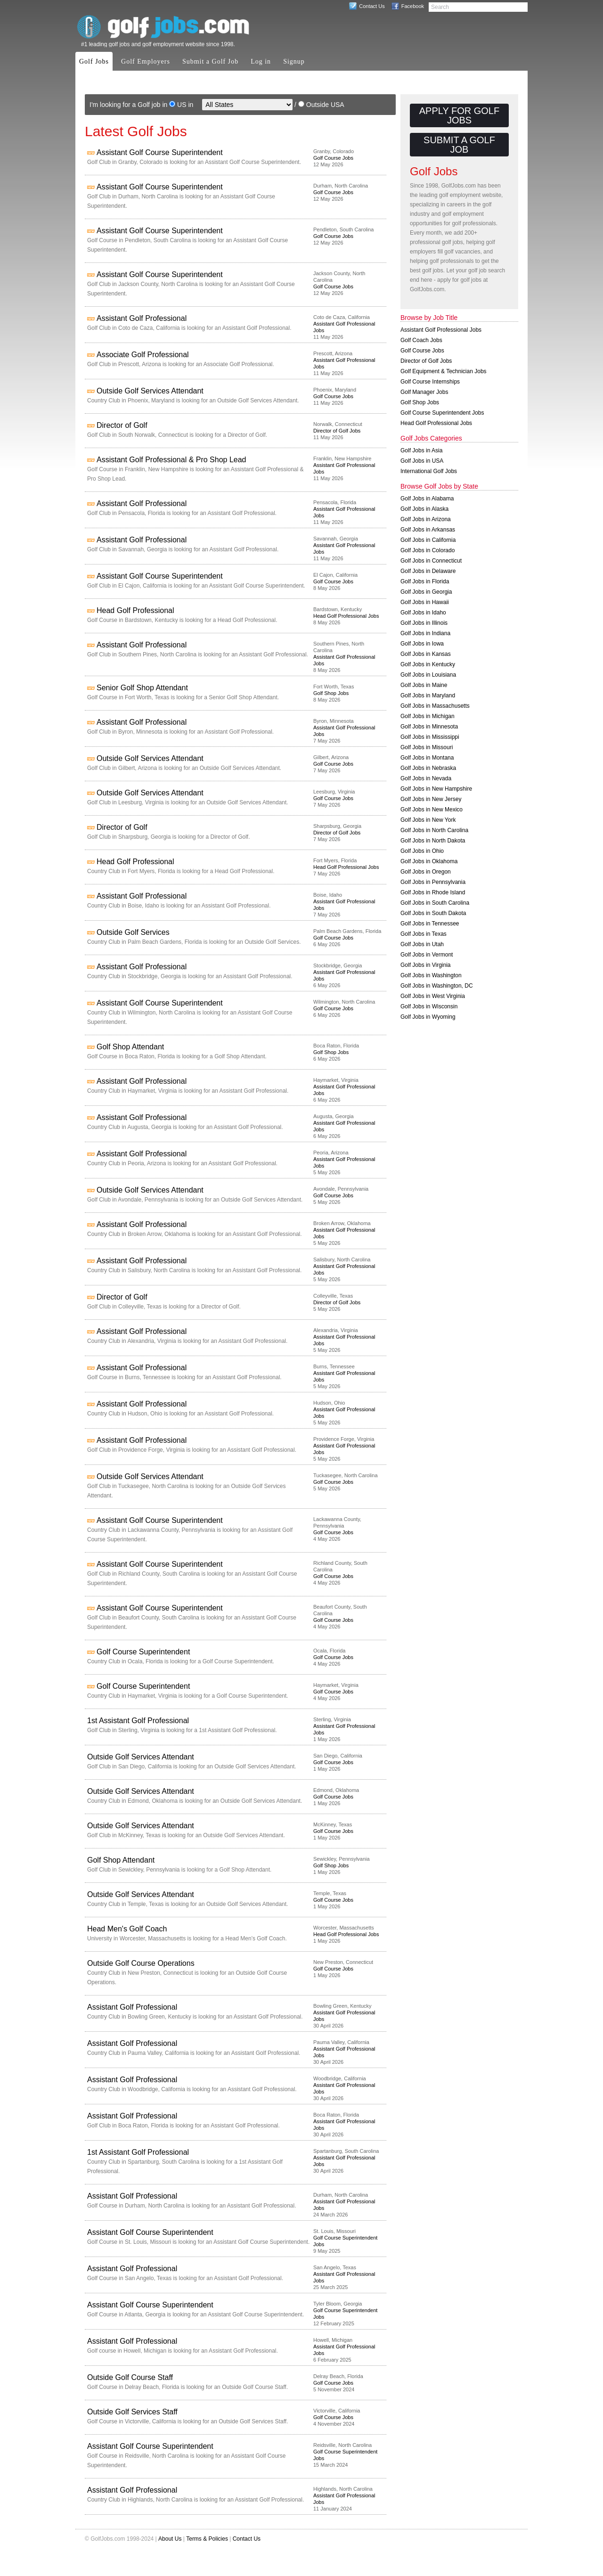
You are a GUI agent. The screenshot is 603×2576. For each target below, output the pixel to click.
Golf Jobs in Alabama (427, 498)
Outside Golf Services (133, 932)
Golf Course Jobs (333, 158)
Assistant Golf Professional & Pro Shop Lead (171, 460)
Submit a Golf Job (210, 61)
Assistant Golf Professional (142, 318)
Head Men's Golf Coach (127, 1929)
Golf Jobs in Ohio (422, 851)
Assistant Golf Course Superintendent (160, 152)
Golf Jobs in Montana (427, 757)
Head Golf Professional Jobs (346, 616)
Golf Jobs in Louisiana (428, 674)
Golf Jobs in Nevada (425, 778)
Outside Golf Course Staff (130, 2377)
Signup (294, 61)
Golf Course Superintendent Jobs (442, 412)
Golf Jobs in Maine (423, 685)
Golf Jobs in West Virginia (432, 996)
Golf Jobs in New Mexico (431, 809)
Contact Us (371, 6)
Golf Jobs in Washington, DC (436, 985)
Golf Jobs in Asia (421, 450)
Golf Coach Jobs (421, 340)
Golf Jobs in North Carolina (434, 830)
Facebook (412, 6)
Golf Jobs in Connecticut (431, 560)
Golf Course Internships (430, 381)
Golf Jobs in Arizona (425, 519)
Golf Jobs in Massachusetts (435, 706)
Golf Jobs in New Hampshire (436, 788)
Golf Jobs (94, 61)
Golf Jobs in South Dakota (433, 913)
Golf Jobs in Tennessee (429, 923)
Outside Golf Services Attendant (150, 391)
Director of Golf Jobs (336, 430)
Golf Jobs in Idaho (423, 612)
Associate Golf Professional (143, 355)
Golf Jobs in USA (421, 461)
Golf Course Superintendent (143, 1652)
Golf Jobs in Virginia (425, 965)
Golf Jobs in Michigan (427, 716)
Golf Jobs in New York (428, 820)
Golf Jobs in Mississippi (429, 737)
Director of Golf (122, 425)
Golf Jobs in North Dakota (432, 840)
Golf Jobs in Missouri (426, 747)
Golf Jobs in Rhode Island (432, 892)
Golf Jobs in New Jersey (430, 799)
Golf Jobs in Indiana (425, 633)
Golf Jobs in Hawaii (424, 602)
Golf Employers (145, 61)
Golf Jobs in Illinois (424, 623)
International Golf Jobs (428, 471)
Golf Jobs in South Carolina (434, 903)
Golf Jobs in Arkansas (427, 529)
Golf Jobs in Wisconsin (428, 1006)
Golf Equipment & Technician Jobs (443, 371)
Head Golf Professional (135, 610)
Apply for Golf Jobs (459, 115)
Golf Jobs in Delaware (428, 571)
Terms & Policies (207, 2538)
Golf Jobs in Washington (431, 975)
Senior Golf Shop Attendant (142, 688)
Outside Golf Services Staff (132, 2412)
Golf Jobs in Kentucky (427, 664)
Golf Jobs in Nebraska (428, 768)
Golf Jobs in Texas (423, 934)
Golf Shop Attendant (130, 1047)
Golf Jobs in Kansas (425, 654)
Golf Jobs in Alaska (424, 509)
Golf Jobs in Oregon (425, 871)
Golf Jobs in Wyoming (428, 1017)
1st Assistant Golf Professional (138, 1721)
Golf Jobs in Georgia (426, 592)
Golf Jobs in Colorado (427, 550)
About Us (169, 2538)
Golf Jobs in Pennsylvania (432, 882)
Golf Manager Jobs (424, 392)
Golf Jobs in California (428, 540)
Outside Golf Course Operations (141, 1963)
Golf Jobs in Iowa (422, 643)
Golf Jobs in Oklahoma (428, 861)
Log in (261, 61)
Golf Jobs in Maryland (427, 695)
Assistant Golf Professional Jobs (440, 330)
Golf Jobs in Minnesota (429, 726)
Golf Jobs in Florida (424, 581)
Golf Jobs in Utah (422, 944)
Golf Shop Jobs (331, 693)
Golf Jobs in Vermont (426, 954)
